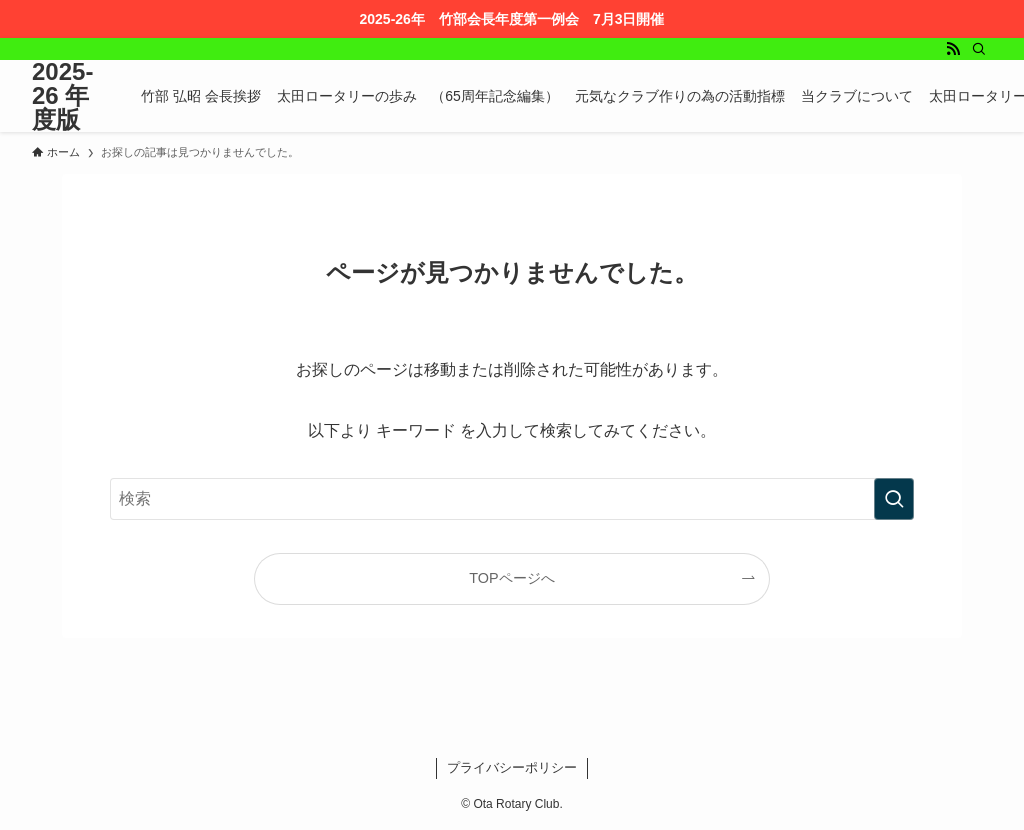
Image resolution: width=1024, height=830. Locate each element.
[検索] (979, 49)
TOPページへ (511, 578)
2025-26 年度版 (62, 96)
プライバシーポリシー (512, 767)
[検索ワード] (512, 499)
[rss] (953, 49)
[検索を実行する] (894, 499)
